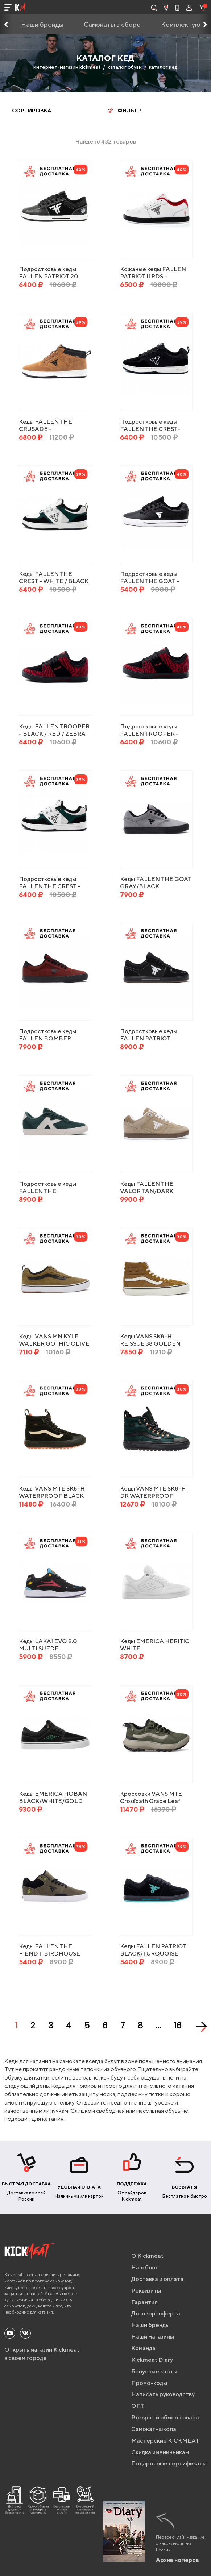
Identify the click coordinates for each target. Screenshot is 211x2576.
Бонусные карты (154, 2371)
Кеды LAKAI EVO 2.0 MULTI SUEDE (48, 1645)
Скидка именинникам (160, 2452)
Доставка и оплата (157, 2279)
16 (178, 2025)
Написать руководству (163, 2394)
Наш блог (144, 2267)
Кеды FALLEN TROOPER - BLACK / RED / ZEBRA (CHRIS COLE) (54, 733)
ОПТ (138, 2405)
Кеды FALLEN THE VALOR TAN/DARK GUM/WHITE (146, 1191)
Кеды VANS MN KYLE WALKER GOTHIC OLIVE (54, 1340)
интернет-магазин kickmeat (66, 67)
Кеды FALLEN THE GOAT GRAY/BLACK (155, 883)
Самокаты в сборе (112, 24)
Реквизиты (146, 2290)
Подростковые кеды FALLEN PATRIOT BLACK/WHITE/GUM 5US (156, 1038)
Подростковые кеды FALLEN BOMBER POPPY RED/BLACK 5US (53, 1038)
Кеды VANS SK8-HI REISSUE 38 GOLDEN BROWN (150, 1343)
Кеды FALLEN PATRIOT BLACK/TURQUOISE (153, 1950)
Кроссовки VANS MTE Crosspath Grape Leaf (151, 1797)
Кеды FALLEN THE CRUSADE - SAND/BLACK (45, 429)
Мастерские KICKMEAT (165, 2440)
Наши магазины (152, 2336)
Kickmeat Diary (152, 2359)
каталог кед (163, 67)
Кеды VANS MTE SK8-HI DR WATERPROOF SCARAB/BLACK (154, 1496)
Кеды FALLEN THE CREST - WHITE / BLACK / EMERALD (53, 581)
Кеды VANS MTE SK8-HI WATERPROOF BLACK (53, 1492)
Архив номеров (177, 2559)
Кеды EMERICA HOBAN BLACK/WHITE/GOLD (53, 1797)
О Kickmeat (147, 2255)
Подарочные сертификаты (169, 2463)
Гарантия (144, 2302)
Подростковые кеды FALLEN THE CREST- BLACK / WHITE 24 (150, 429)
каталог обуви (125, 67)
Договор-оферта (155, 2313)
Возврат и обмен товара (165, 2417)
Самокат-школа (153, 2429)
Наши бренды (42, 24)
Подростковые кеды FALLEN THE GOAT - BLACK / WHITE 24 (149, 581)
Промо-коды (149, 2383)
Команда (143, 2348)
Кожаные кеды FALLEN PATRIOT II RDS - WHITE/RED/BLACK (153, 276)
